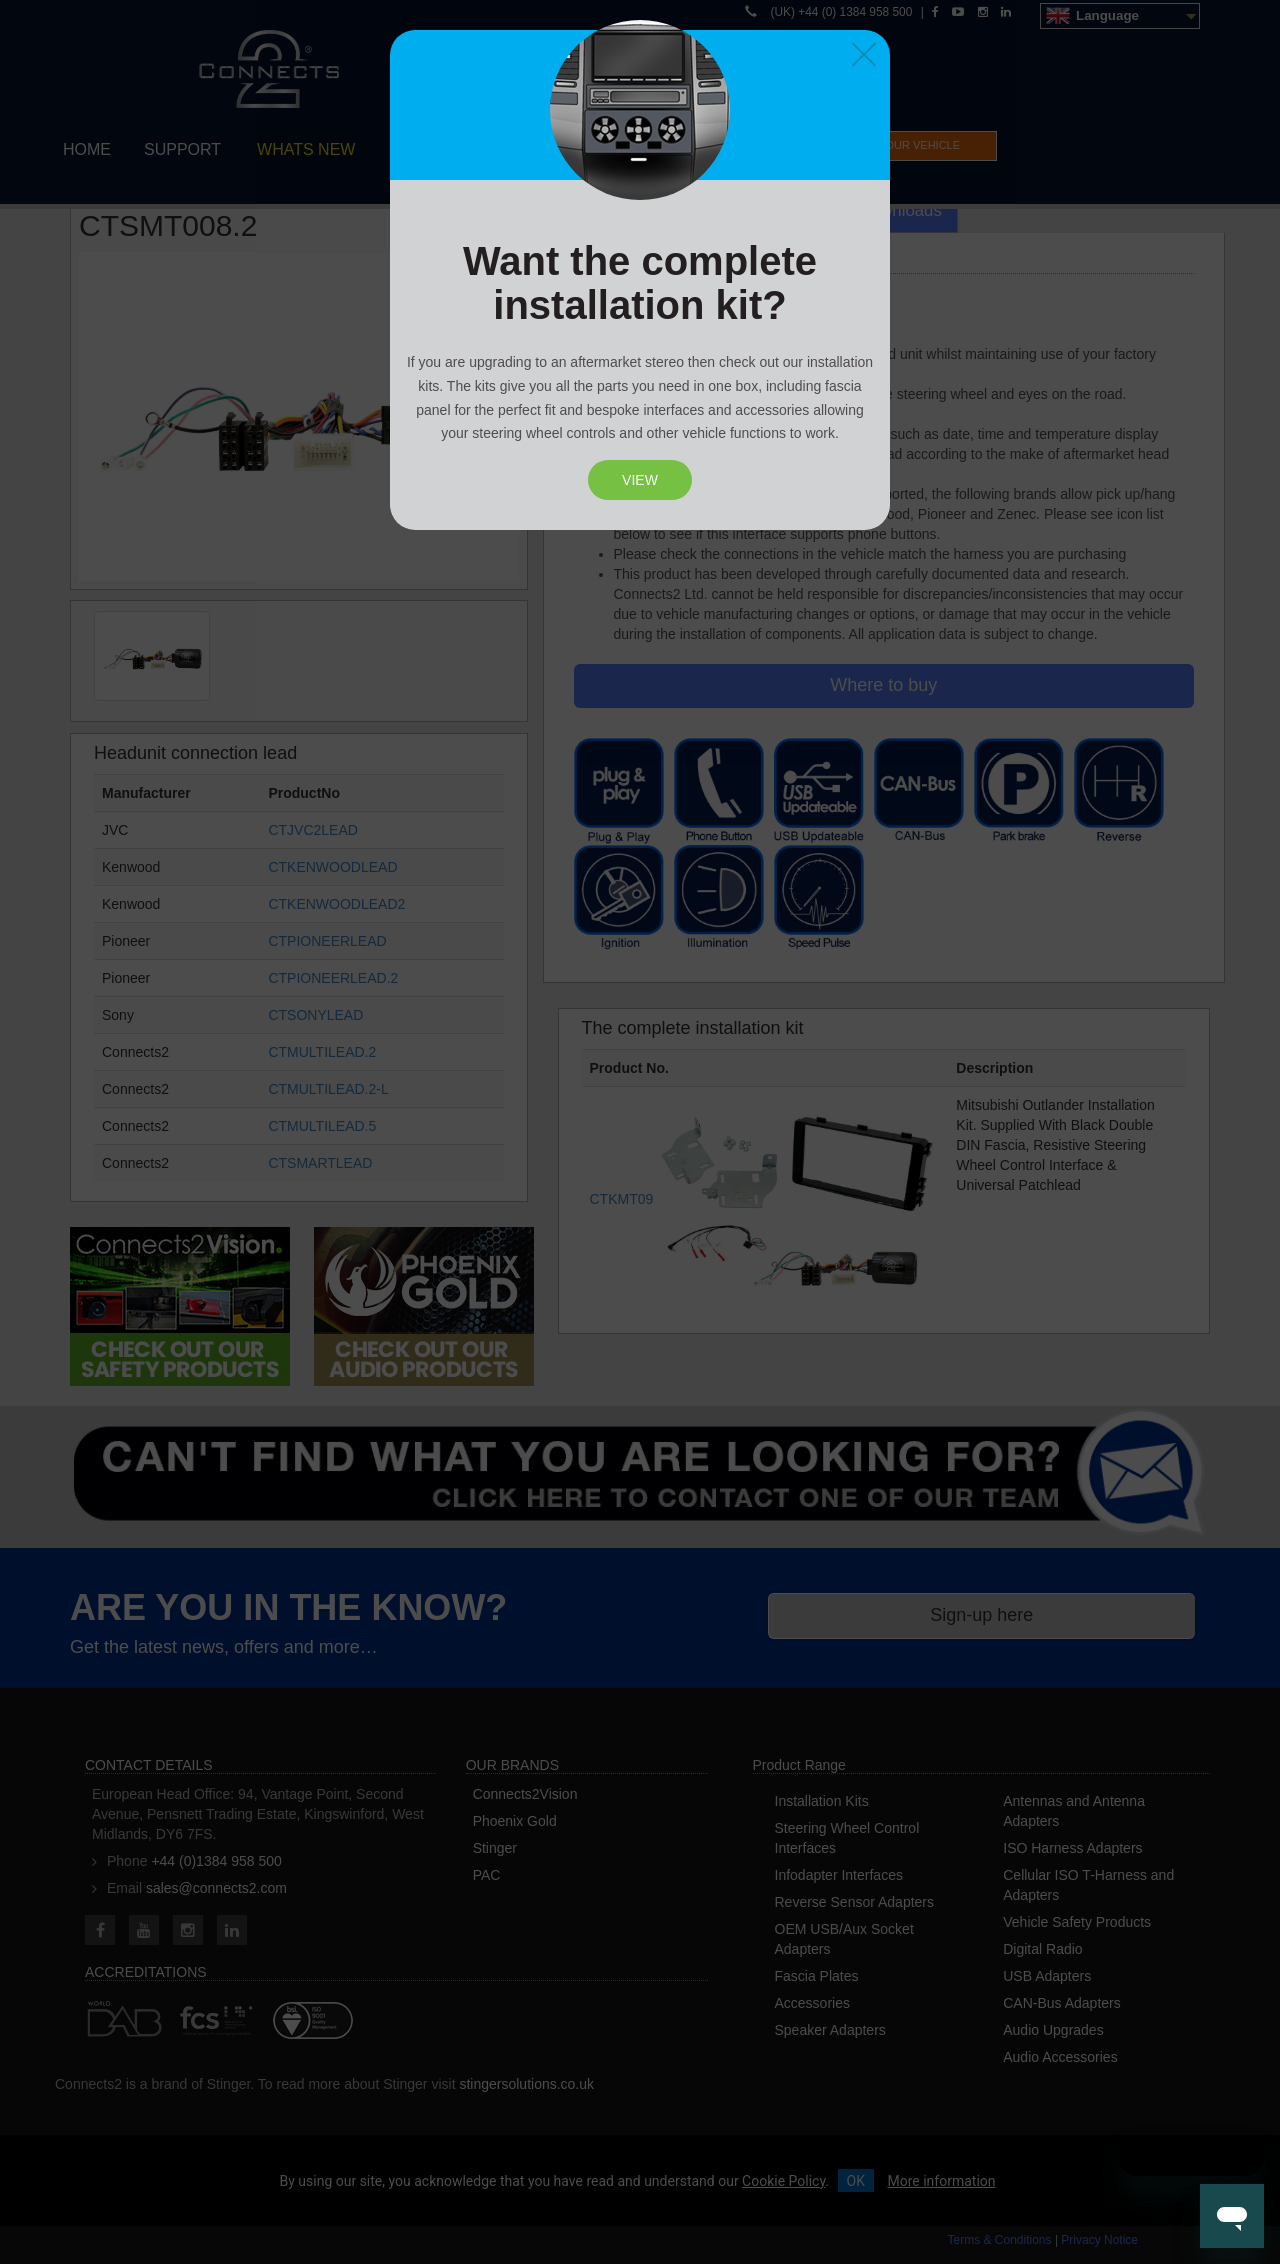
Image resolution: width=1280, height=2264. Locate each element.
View (640, 480)
